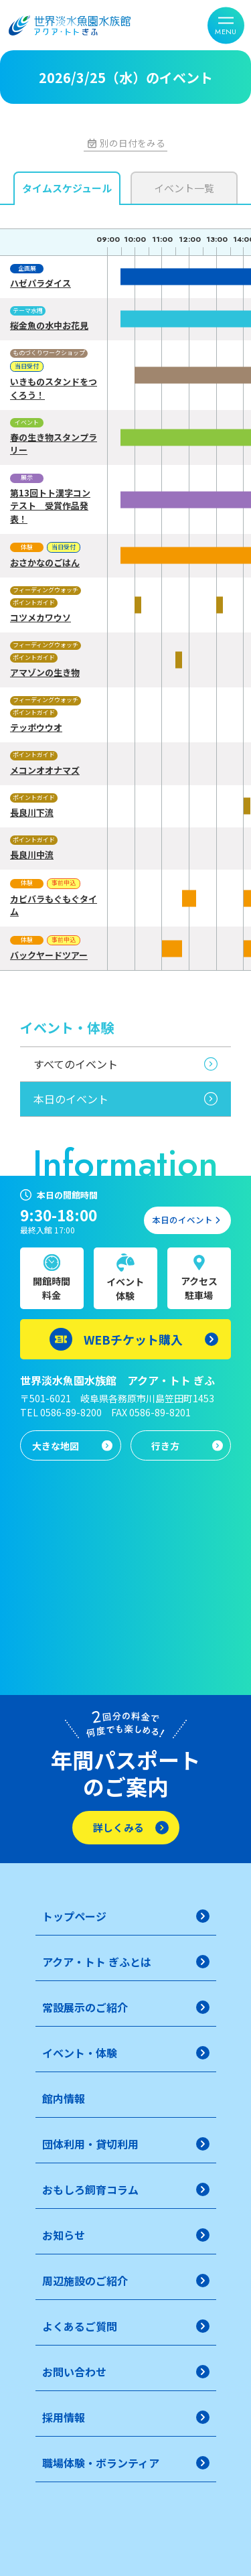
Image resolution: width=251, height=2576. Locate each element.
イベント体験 (125, 1288)
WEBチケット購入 (133, 1339)
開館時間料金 (51, 1288)
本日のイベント (70, 1099)
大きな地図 (55, 1445)
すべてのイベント (75, 1064)
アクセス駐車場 (199, 1288)
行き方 (165, 1445)
